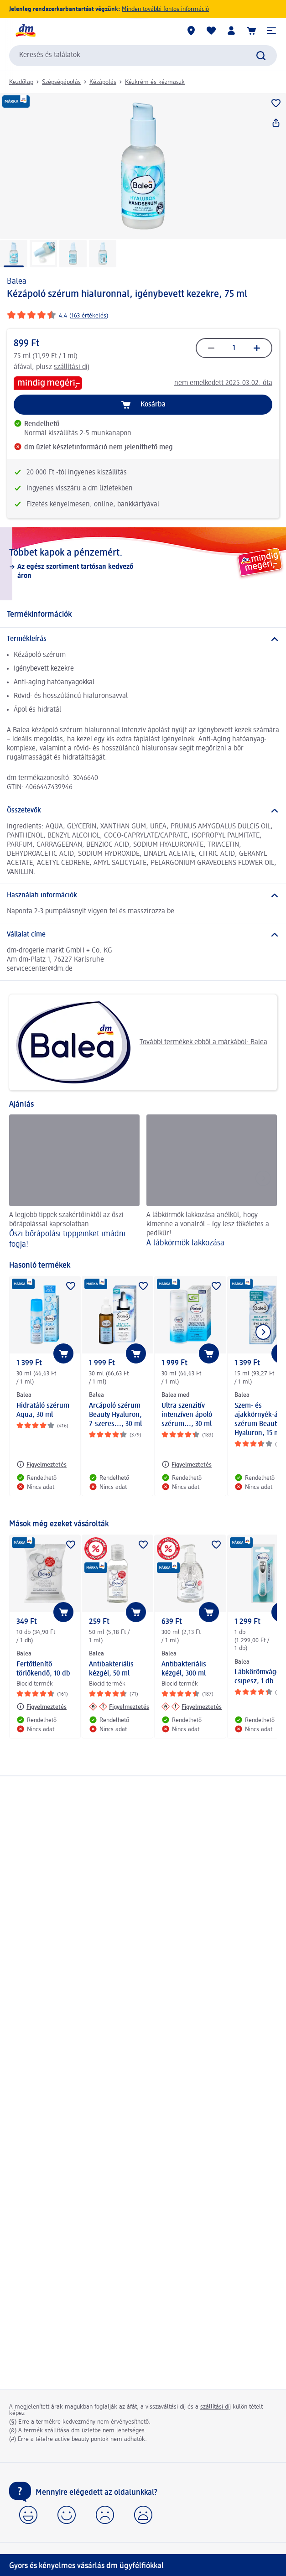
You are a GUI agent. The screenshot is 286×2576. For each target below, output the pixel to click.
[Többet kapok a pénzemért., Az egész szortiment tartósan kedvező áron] (143, 563)
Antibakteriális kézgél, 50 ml (111, 1669)
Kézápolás (102, 82)
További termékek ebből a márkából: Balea (141, 1042)
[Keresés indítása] (261, 55)
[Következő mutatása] (263, 1332)
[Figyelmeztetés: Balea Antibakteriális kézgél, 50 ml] (119, 1706)
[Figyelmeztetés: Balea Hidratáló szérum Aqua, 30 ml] (41, 1464)
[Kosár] (251, 30)
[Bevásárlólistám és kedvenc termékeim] (211, 30)
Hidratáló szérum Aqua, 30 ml (42, 1410)
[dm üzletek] (191, 30)
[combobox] (143, 55)
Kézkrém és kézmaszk (155, 82)
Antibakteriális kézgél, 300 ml (183, 1669)
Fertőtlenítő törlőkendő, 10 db (43, 1669)
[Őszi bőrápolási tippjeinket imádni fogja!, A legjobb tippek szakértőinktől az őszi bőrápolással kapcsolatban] (74, 1182)
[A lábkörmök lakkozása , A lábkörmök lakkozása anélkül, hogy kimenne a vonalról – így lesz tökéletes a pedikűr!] (211, 1182)
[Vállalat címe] (143, 934)
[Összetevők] (143, 810)
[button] (271, 30)
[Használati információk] (143, 895)
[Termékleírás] (143, 639)
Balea (16, 281)
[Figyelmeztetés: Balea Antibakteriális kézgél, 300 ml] (191, 1706)
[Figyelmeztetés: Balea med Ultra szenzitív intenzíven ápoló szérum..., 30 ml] (186, 1464)
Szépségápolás (61, 82)
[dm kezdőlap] (25, 30)
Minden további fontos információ (165, 9)
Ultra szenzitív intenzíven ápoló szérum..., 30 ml (186, 1415)
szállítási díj (71, 367)
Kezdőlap (21, 82)
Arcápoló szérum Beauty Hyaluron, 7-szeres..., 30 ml (115, 1415)
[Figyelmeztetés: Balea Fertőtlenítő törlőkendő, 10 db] (41, 1706)
